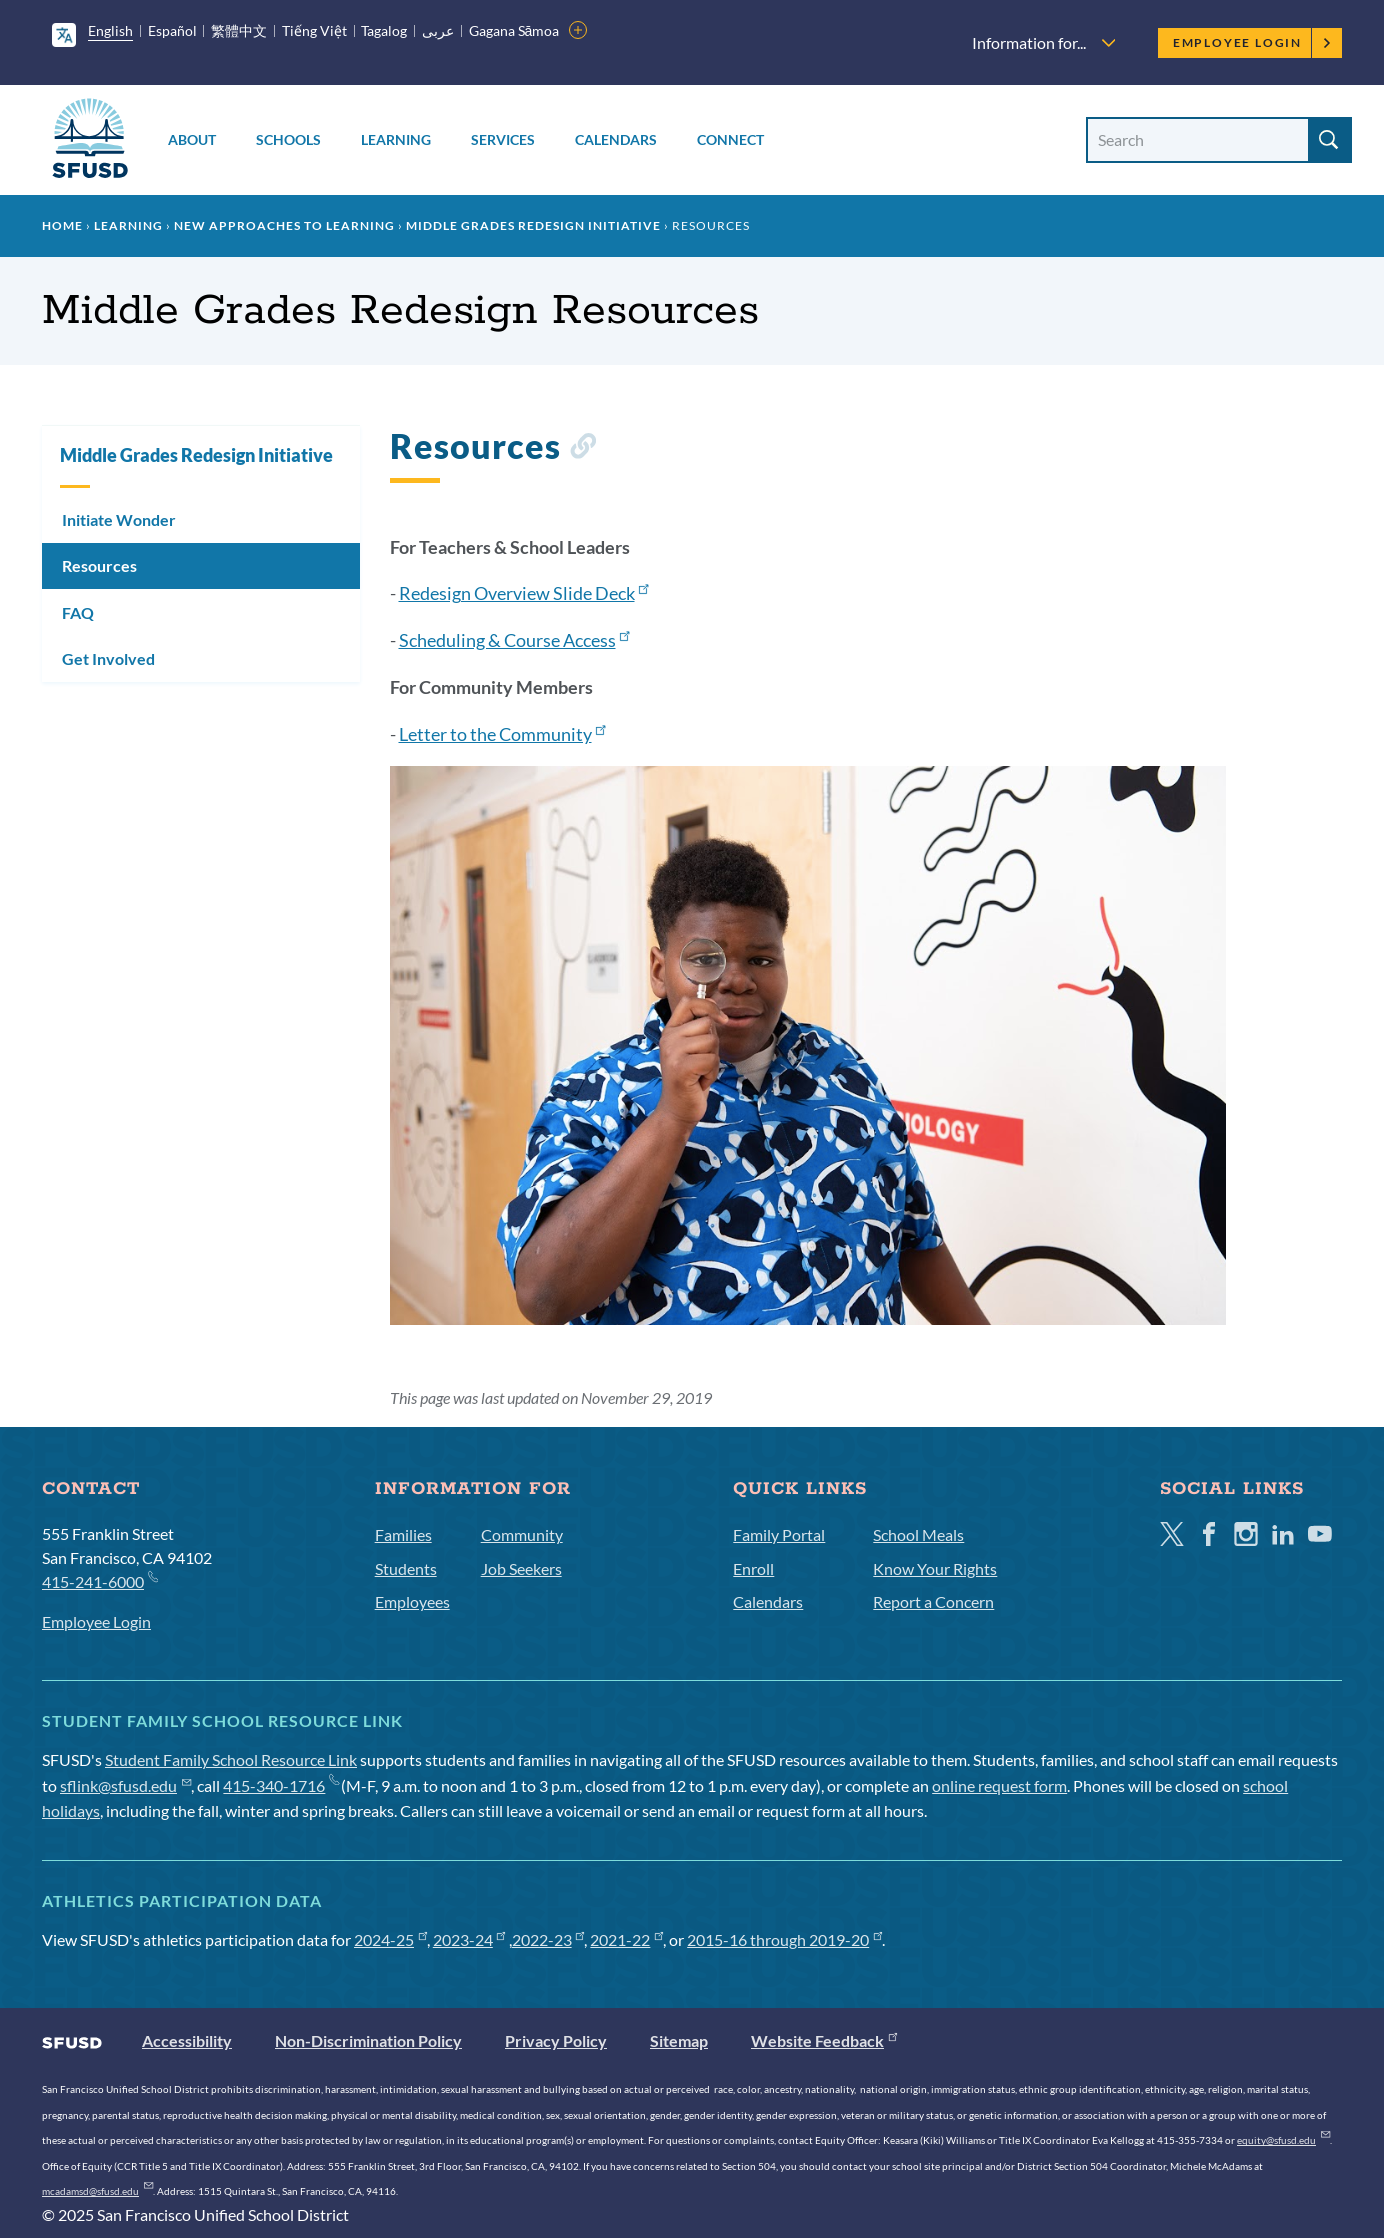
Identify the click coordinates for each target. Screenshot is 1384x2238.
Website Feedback (824, 2040)
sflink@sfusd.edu (125, 1785)
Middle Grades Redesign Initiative (533, 225)
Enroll (753, 1568)
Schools (288, 139)
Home (62, 225)
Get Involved (108, 658)
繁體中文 (239, 30)
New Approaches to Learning (284, 225)
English (110, 30)
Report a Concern (933, 1601)
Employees (412, 1601)
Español (172, 30)
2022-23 (548, 1939)
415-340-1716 (280, 1785)
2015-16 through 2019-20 (784, 1939)
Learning (396, 139)
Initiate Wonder (119, 519)
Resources (99, 565)
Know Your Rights (935, 1568)
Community (522, 1534)
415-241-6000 (99, 1580)
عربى (438, 30)
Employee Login (1252, 42)
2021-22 (626, 1939)
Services (503, 139)
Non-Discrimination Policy (368, 2040)
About (192, 139)
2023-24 (469, 1939)
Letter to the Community (502, 734)
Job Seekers (521, 1568)
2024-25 (390, 1939)
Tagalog (384, 30)
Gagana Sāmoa (514, 30)
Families (403, 1534)
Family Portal (779, 1534)
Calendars (616, 139)
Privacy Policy (556, 2040)
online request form (999, 1785)
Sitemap (679, 2040)
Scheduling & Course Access (514, 640)
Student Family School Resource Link (231, 1759)
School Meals (918, 1534)
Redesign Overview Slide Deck (524, 593)
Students (406, 1568)
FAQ (78, 612)
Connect (730, 139)
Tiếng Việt (314, 30)
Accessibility (187, 2040)
